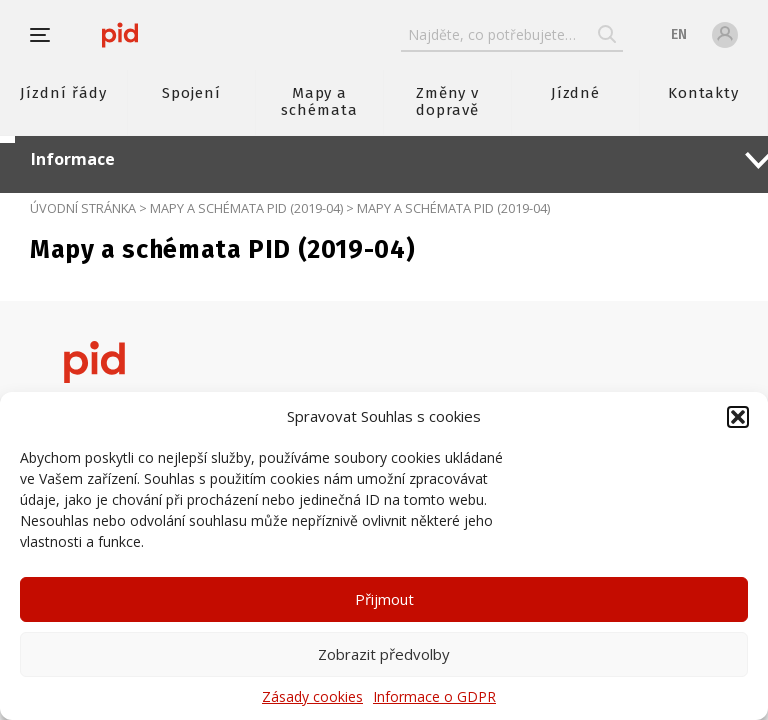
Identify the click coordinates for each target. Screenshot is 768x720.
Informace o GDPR (434, 696)
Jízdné (576, 93)
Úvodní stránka (83, 208)
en (679, 34)
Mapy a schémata (319, 101)
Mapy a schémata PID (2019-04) (246, 208)
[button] (738, 417)
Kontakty (704, 93)
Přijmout (384, 599)
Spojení (191, 93)
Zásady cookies (312, 696)
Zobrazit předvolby (384, 654)
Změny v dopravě (448, 101)
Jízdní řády (63, 93)
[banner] (120, 35)
